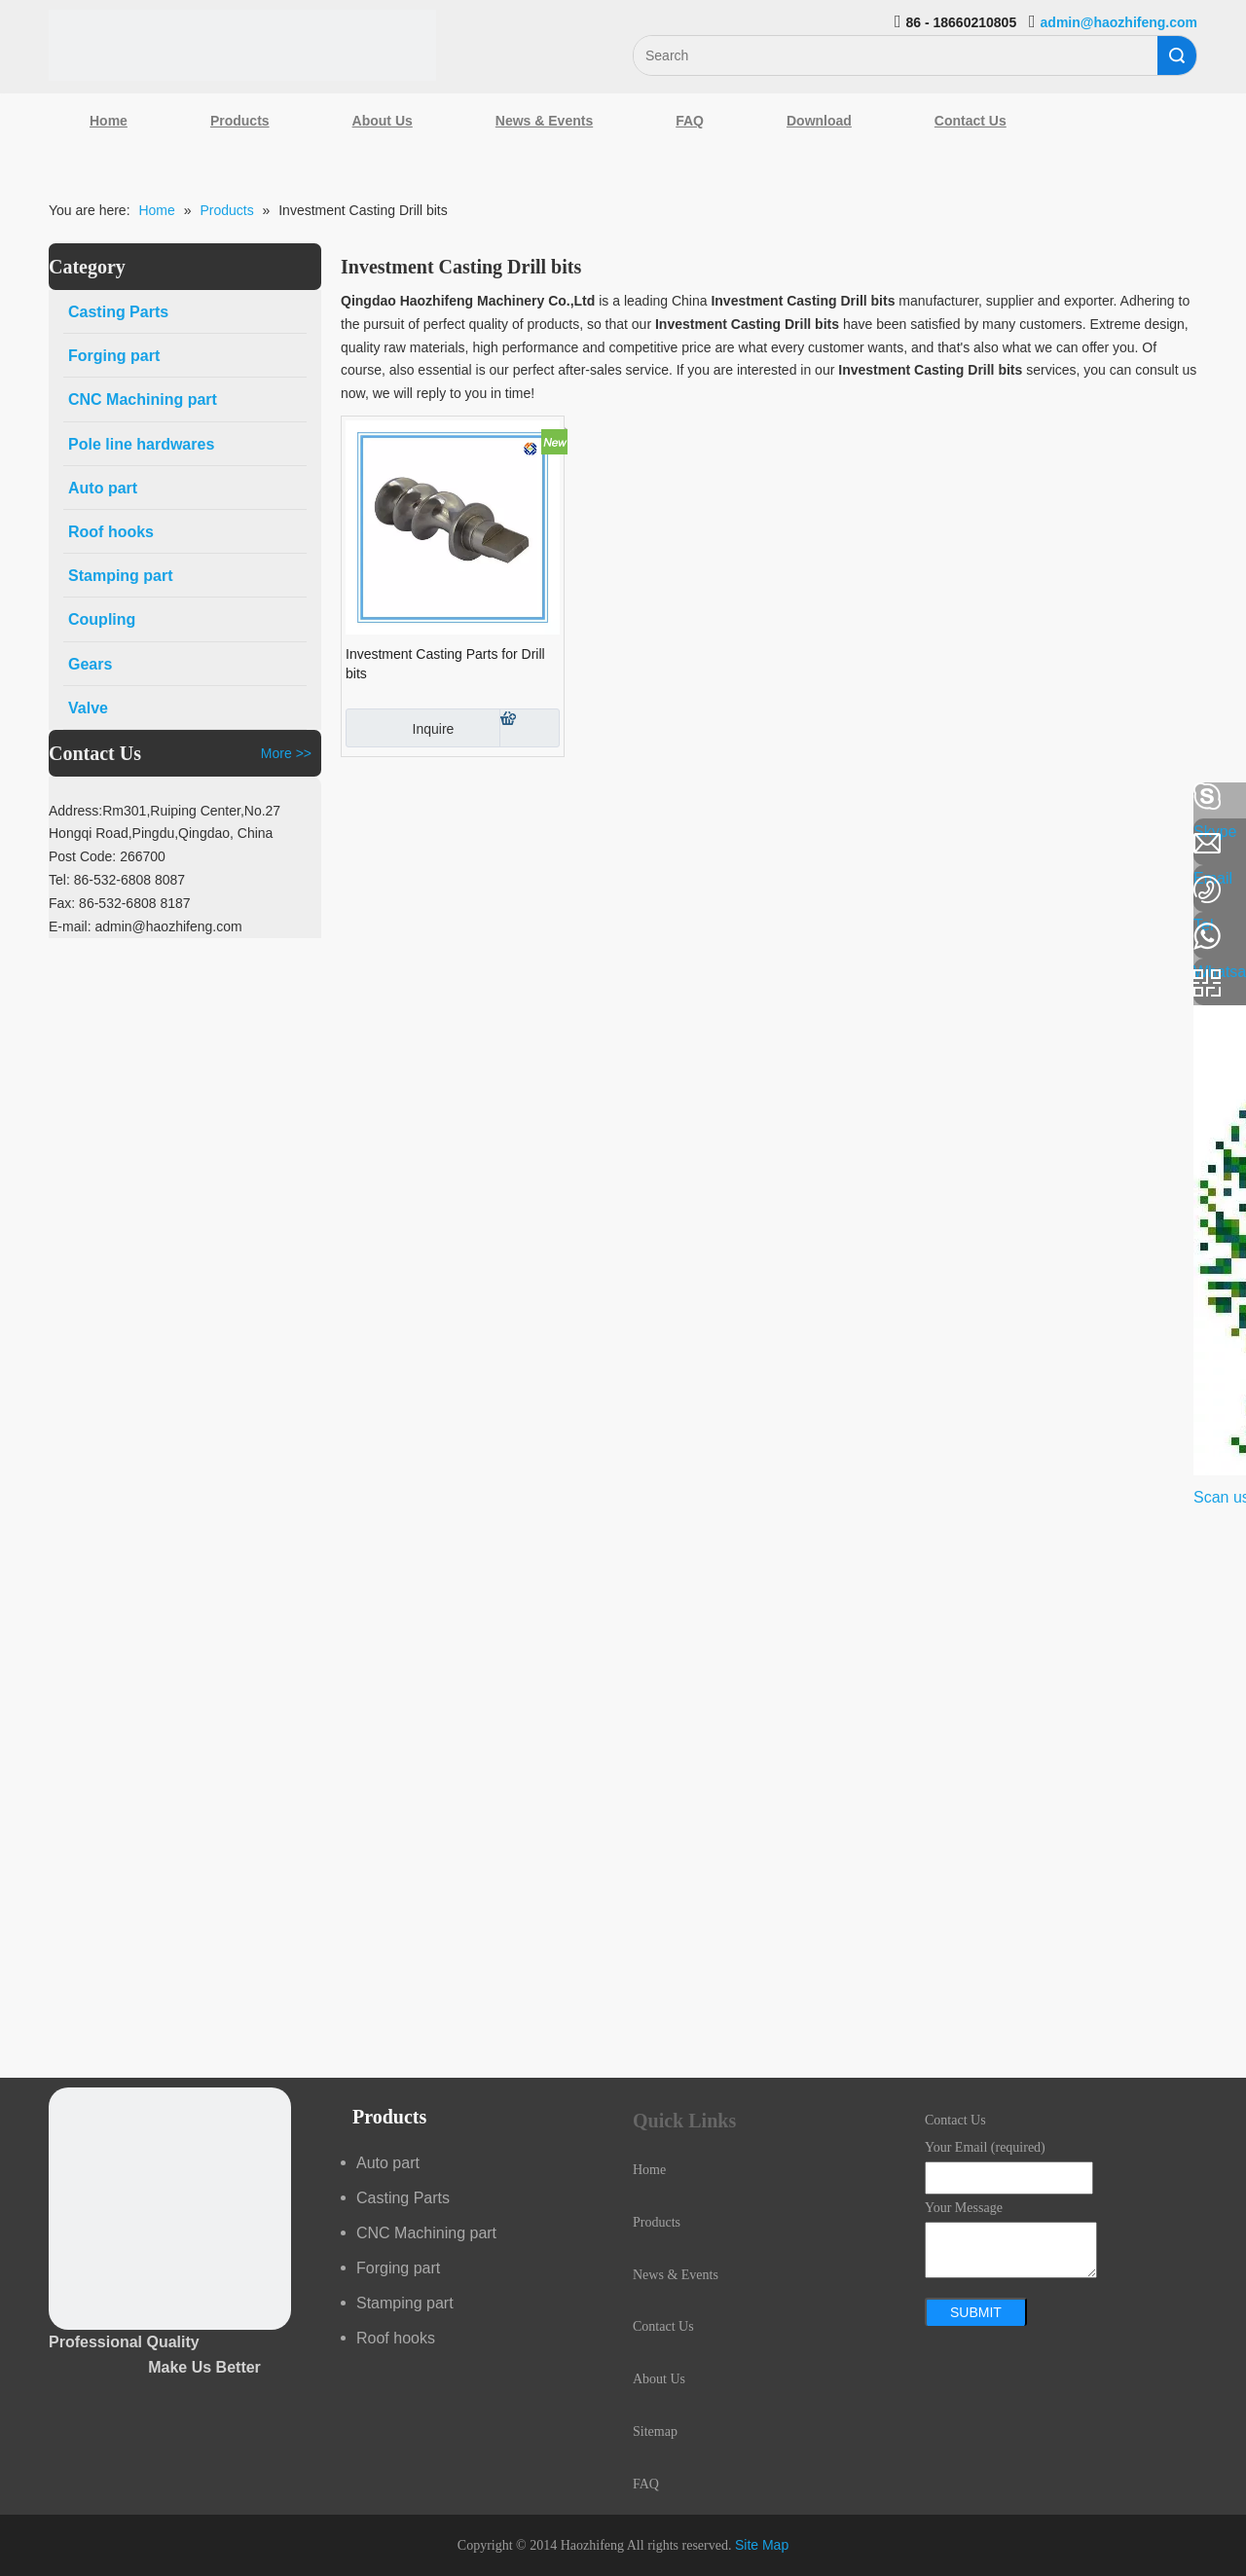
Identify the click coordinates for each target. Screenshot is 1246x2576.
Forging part (398, 2268)
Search (1176, 55)
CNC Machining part (426, 2233)
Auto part (388, 2163)
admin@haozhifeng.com (1119, 22)
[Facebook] (24, 797)
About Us (382, 120)
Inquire (400, 727)
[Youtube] (24, 951)
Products (240, 120)
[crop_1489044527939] (170, 2208)
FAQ (690, 120)
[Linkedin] (24, 848)
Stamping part (405, 2303)
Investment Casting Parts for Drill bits (445, 663)
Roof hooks (395, 2338)
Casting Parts (403, 2198)
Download (819, 120)
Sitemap (655, 2431)
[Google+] (24, 900)
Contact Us (970, 120)
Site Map (761, 2545)
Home (109, 120)
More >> (286, 753)
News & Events (544, 120)
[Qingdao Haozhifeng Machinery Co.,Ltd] (242, 45)
